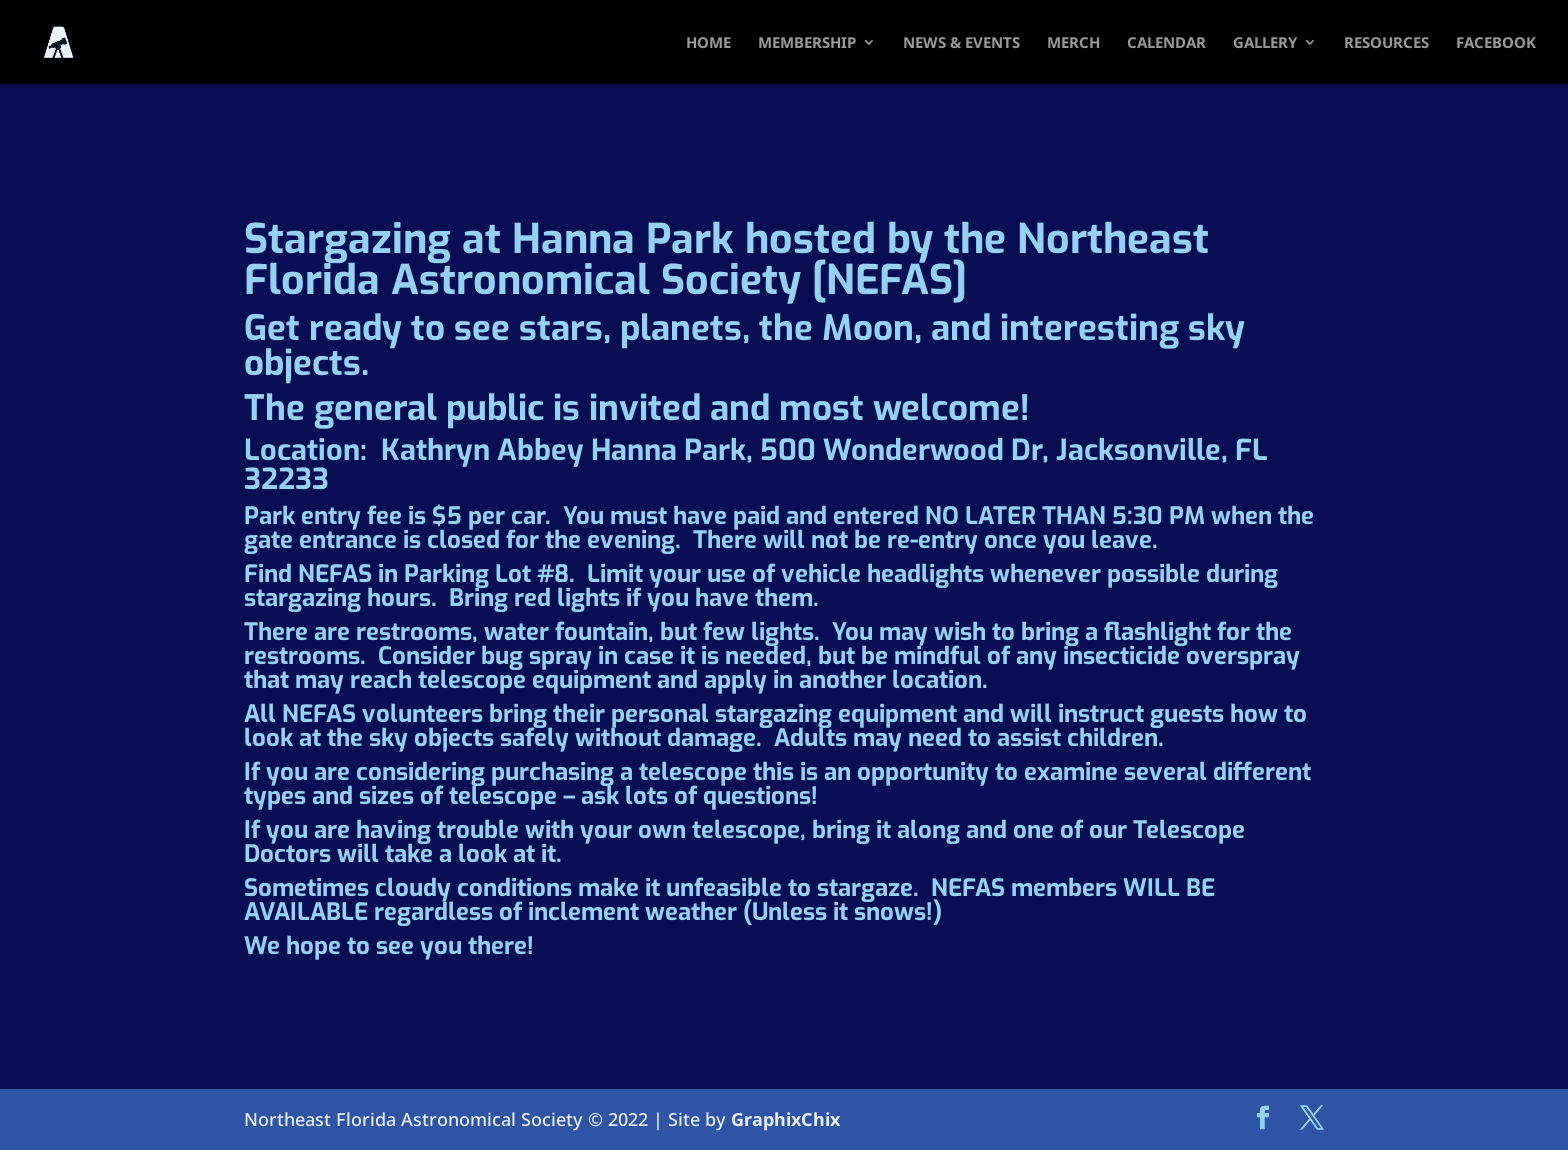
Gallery (1265, 43)
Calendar (1166, 43)
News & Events (961, 43)
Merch (1073, 43)
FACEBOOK (1496, 43)
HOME (708, 43)
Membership (807, 43)
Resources (1386, 43)
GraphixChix (785, 1119)
